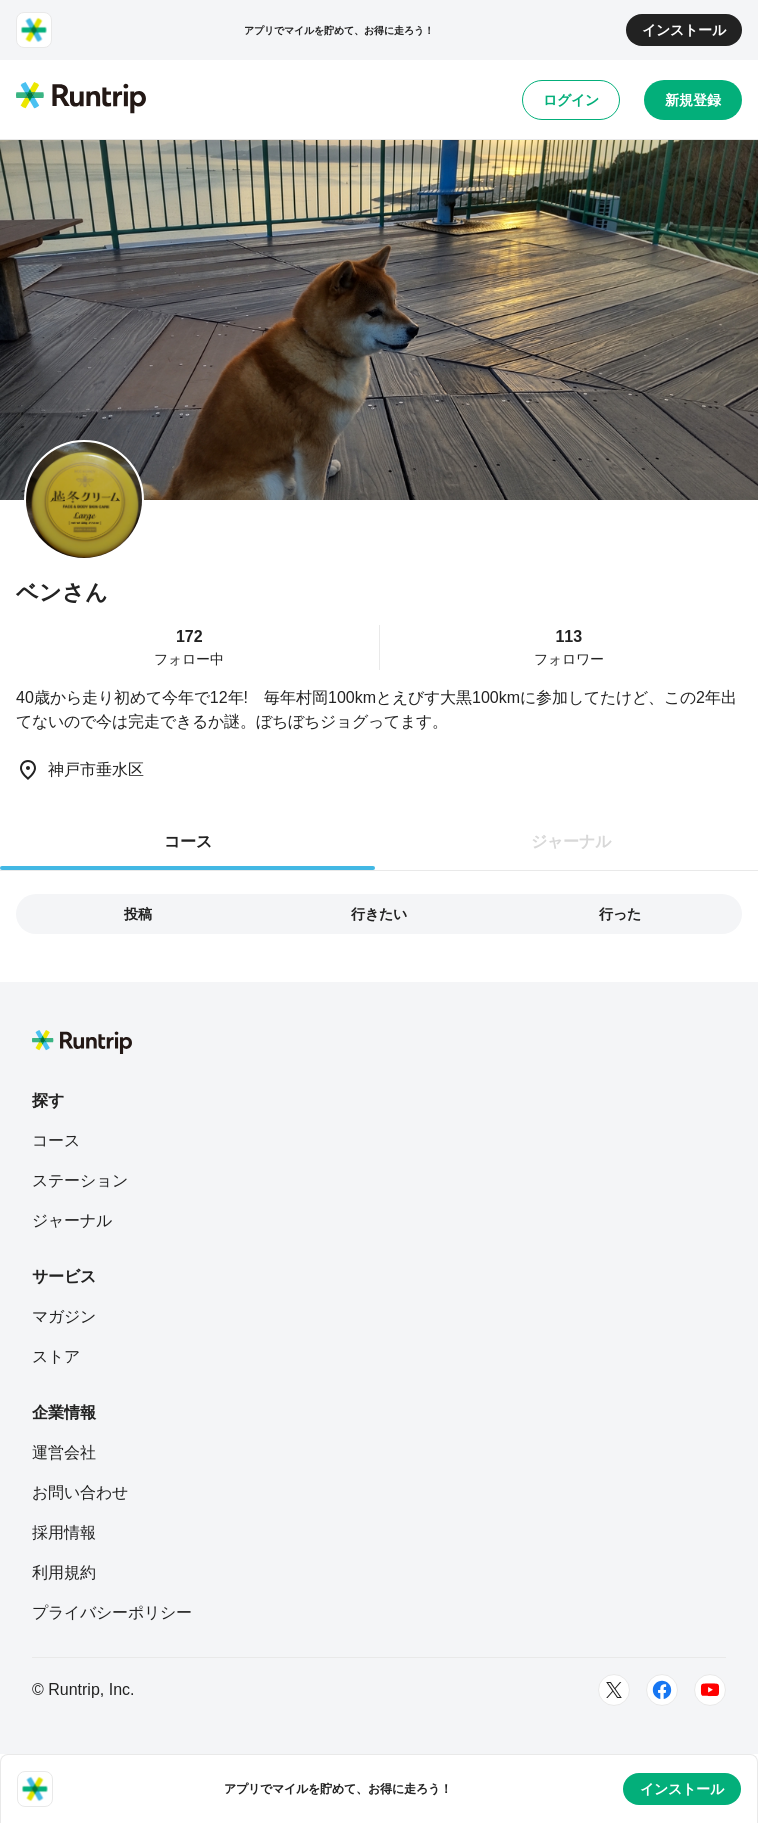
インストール (684, 30)
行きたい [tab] (379, 914)
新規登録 (693, 100)
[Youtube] (710, 1690)
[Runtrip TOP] (81, 99)
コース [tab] (188, 841)
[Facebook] (662, 1690)
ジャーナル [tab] (571, 841)
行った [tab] (620, 914)
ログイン (571, 100)
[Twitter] (614, 1690)
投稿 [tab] (138, 914)
